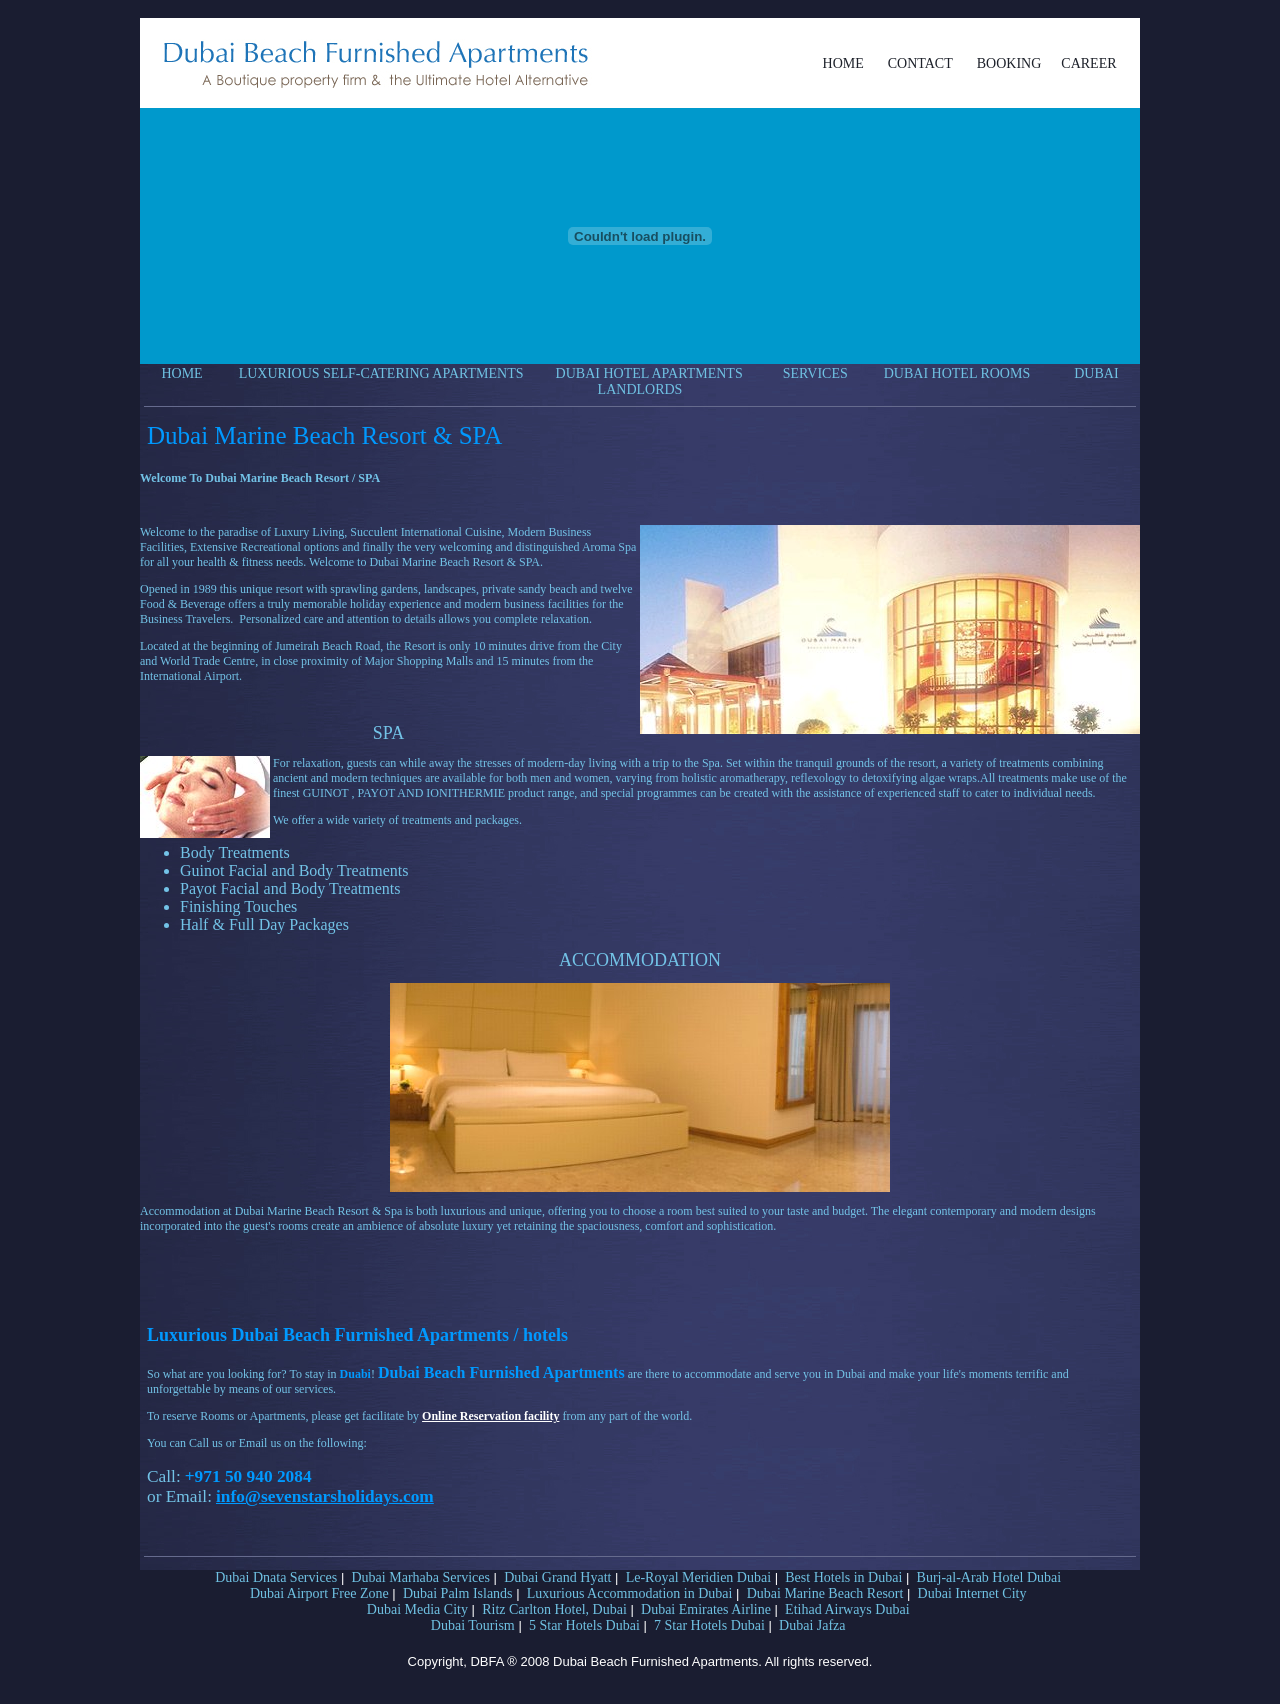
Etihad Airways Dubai (847, 1609)
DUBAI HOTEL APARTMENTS (649, 373)
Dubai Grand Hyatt (557, 1577)
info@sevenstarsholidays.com (325, 1496)
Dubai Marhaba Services (421, 1577)
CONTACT (920, 63)
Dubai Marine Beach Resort (825, 1593)
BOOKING (1009, 63)
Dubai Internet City (972, 1593)
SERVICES (815, 373)
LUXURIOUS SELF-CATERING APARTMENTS (381, 373)
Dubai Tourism (473, 1625)
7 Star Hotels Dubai (709, 1625)
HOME (843, 63)
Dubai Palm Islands (458, 1593)
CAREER (1088, 63)
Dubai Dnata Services (276, 1577)
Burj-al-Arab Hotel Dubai (989, 1577)
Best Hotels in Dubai (843, 1577)
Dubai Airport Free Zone (319, 1593)
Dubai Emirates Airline (706, 1609)
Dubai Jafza (812, 1625)
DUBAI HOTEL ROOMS (957, 373)
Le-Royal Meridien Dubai (698, 1577)
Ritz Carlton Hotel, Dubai (554, 1609)
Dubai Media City (417, 1609)
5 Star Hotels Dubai (584, 1625)
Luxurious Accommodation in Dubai (630, 1593)
